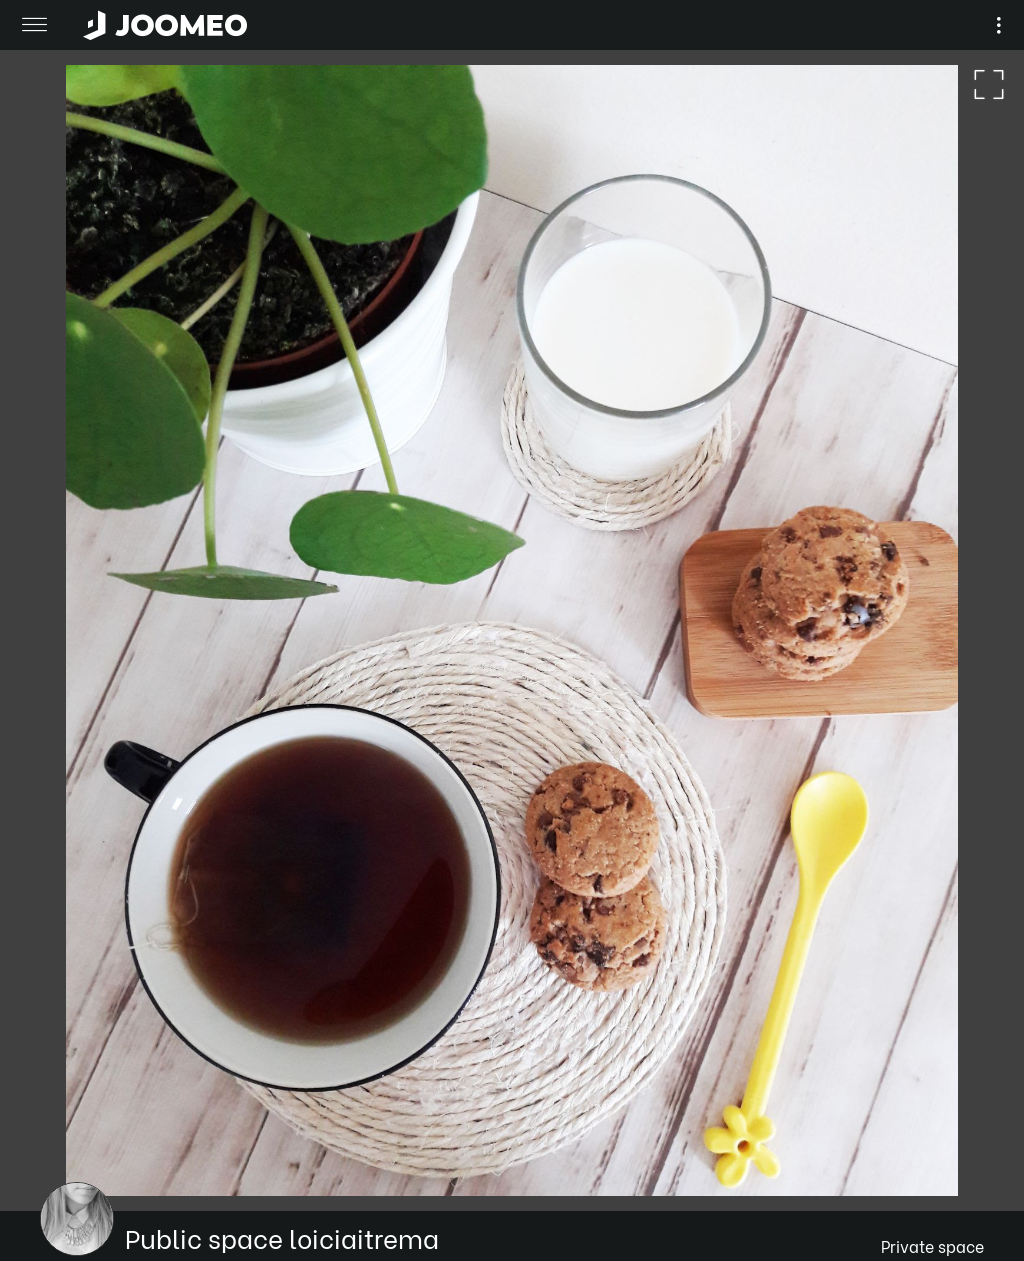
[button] (53, 1158)
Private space (932, 1245)
